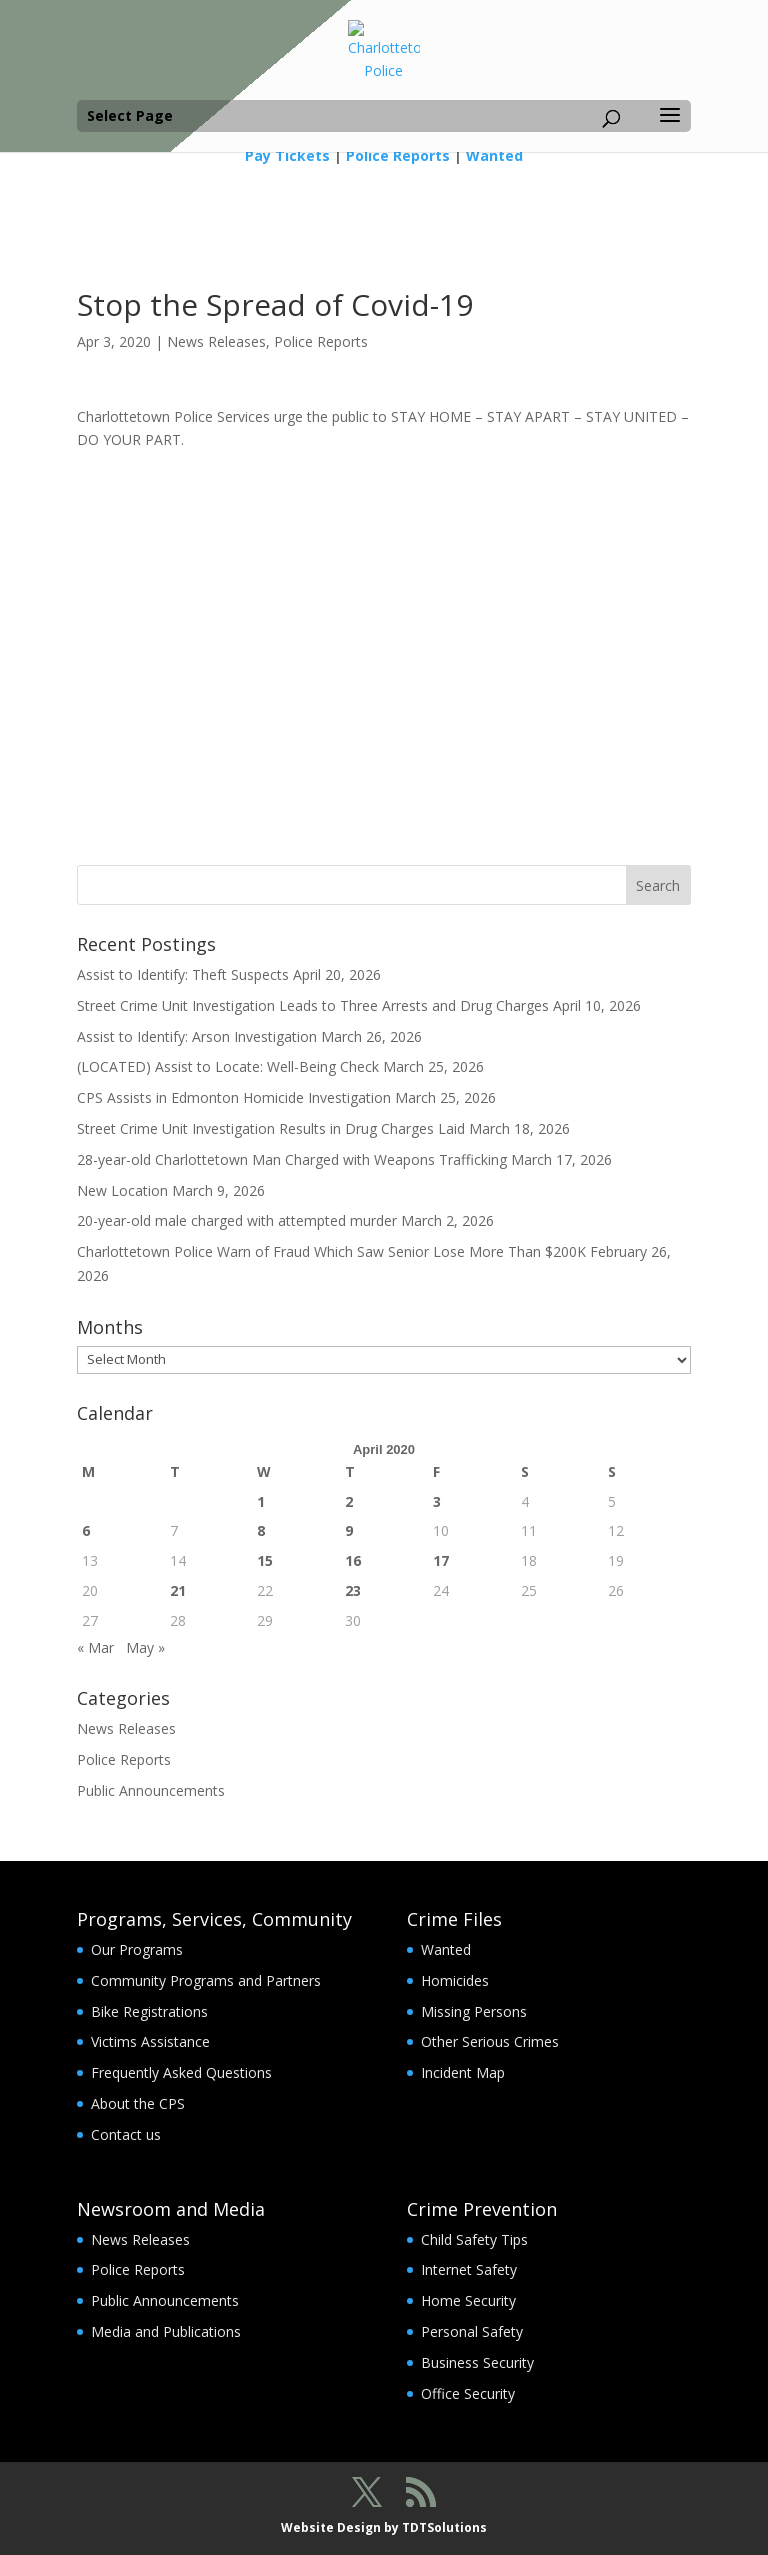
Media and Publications (166, 2331)
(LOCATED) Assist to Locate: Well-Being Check (228, 1066)
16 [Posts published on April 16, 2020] (353, 1560)
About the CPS (138, 2103)
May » (145, 1647)
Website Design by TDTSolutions (384, 2527)
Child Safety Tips (474, 2239)
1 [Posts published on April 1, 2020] (261, 1501)
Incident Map (463, 2072)
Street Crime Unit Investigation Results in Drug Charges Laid (271, 1128)
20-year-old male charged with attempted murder (237, 1220)
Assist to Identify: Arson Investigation (197, 1036)
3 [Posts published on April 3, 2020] (437, 1501)
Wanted (494, 155)
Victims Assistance (150, 2041)
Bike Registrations (149, 2011)
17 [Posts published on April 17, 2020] (441, 1560)
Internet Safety (469, 2269)
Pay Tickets (287, 155)
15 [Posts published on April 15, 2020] (265, 1560)
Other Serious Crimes (490, 2041)
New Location (122, 1190)
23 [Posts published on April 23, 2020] (353, 1590)
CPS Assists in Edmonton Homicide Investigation (234, 1097)
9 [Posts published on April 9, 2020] (349, 1530)
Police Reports (398, 155)
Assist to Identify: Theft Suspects (183, 974)
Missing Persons (474, 2011)
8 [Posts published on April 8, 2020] (261, 1530)
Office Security (468, 2393)
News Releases (216, 341)
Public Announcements (151, 1790)
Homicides (455, 1980)
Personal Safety (472, 2331)
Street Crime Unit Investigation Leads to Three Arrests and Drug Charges (313, 1005)
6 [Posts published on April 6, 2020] (86, 1530)
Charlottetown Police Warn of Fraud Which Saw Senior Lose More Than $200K (331, 1251)
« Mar (95, 1647)
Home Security (468, 2300)
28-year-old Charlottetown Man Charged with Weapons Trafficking (292, 1159)
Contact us (126, 2134)
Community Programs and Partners (206, 1980)
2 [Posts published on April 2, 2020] (349, 1501)
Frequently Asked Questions (181, 2072)
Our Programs (137, 1949)
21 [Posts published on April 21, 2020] (178, 1590)
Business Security (477, 2362)
